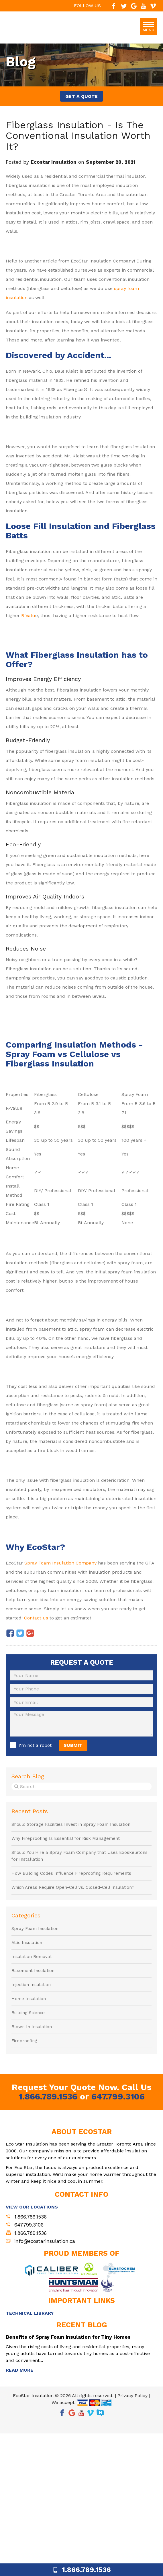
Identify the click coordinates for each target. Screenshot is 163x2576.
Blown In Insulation (31, 2026)
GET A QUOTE (81, 96)
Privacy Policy (132, 2395)
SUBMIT (73, 1745)
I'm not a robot (35, 1745)
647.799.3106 (118, 2096)
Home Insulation (28, 1998)
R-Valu (27, 615)
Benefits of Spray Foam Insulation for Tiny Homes (68, 2337)
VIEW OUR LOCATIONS (32, 2207)
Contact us (36, 1618)
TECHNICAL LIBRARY (30, 2313)
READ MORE (19, 2370)
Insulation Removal (31, 1956)
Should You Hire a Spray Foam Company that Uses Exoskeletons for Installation (79, 1856)
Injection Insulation (31, 1984)
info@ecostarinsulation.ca (44, 2241)
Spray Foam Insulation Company (60, 1563)
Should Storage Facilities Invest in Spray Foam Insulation (70, 1824)
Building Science (28, 2012)
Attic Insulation (26, 1942)
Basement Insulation (32, 1970)
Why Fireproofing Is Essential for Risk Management (65, 1838)
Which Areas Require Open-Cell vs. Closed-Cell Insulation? (72, 1887)
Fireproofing (24, 2040)
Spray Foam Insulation (34, 1928)
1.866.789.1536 (48, 2096)
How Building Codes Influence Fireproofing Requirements (71, 1873)
